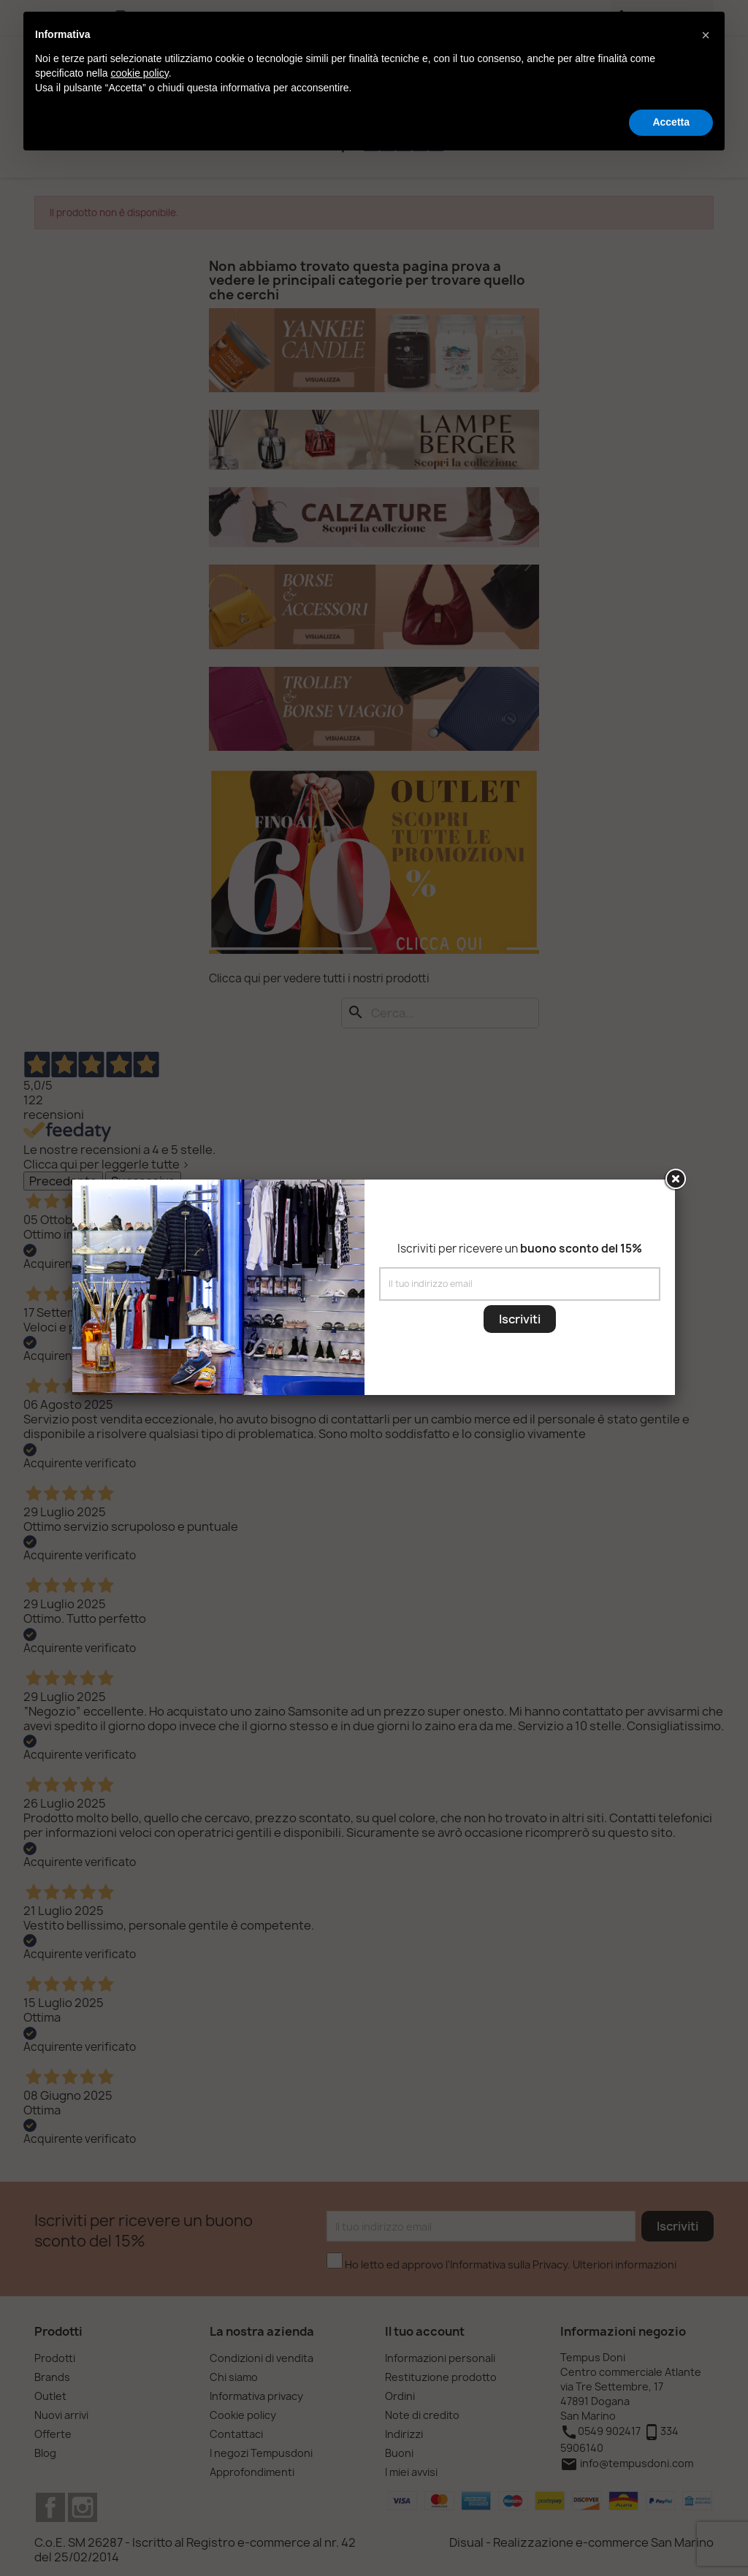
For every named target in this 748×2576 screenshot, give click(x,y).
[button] (705, 35)
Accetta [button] (671, 122)
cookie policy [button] (140, 73)
